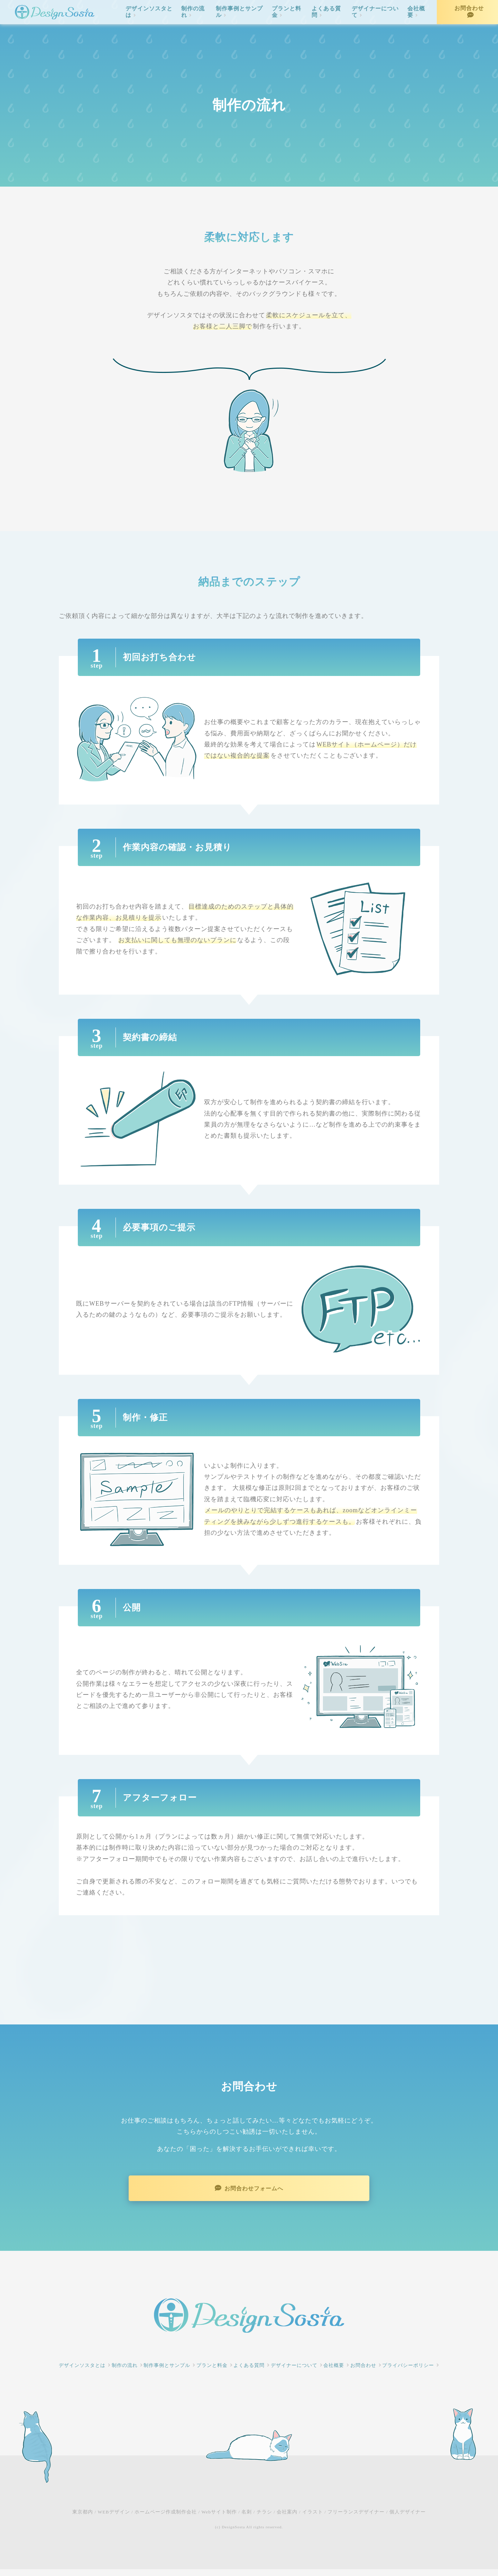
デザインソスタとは (149, 12)
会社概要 (416, 12)
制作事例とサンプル (239, 12)
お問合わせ (469, 8)
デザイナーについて (375, 12)
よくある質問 (326, 12)
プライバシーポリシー (408, 2372)
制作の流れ (193, 12)
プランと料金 (286, 12)
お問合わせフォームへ (254, 2192)
